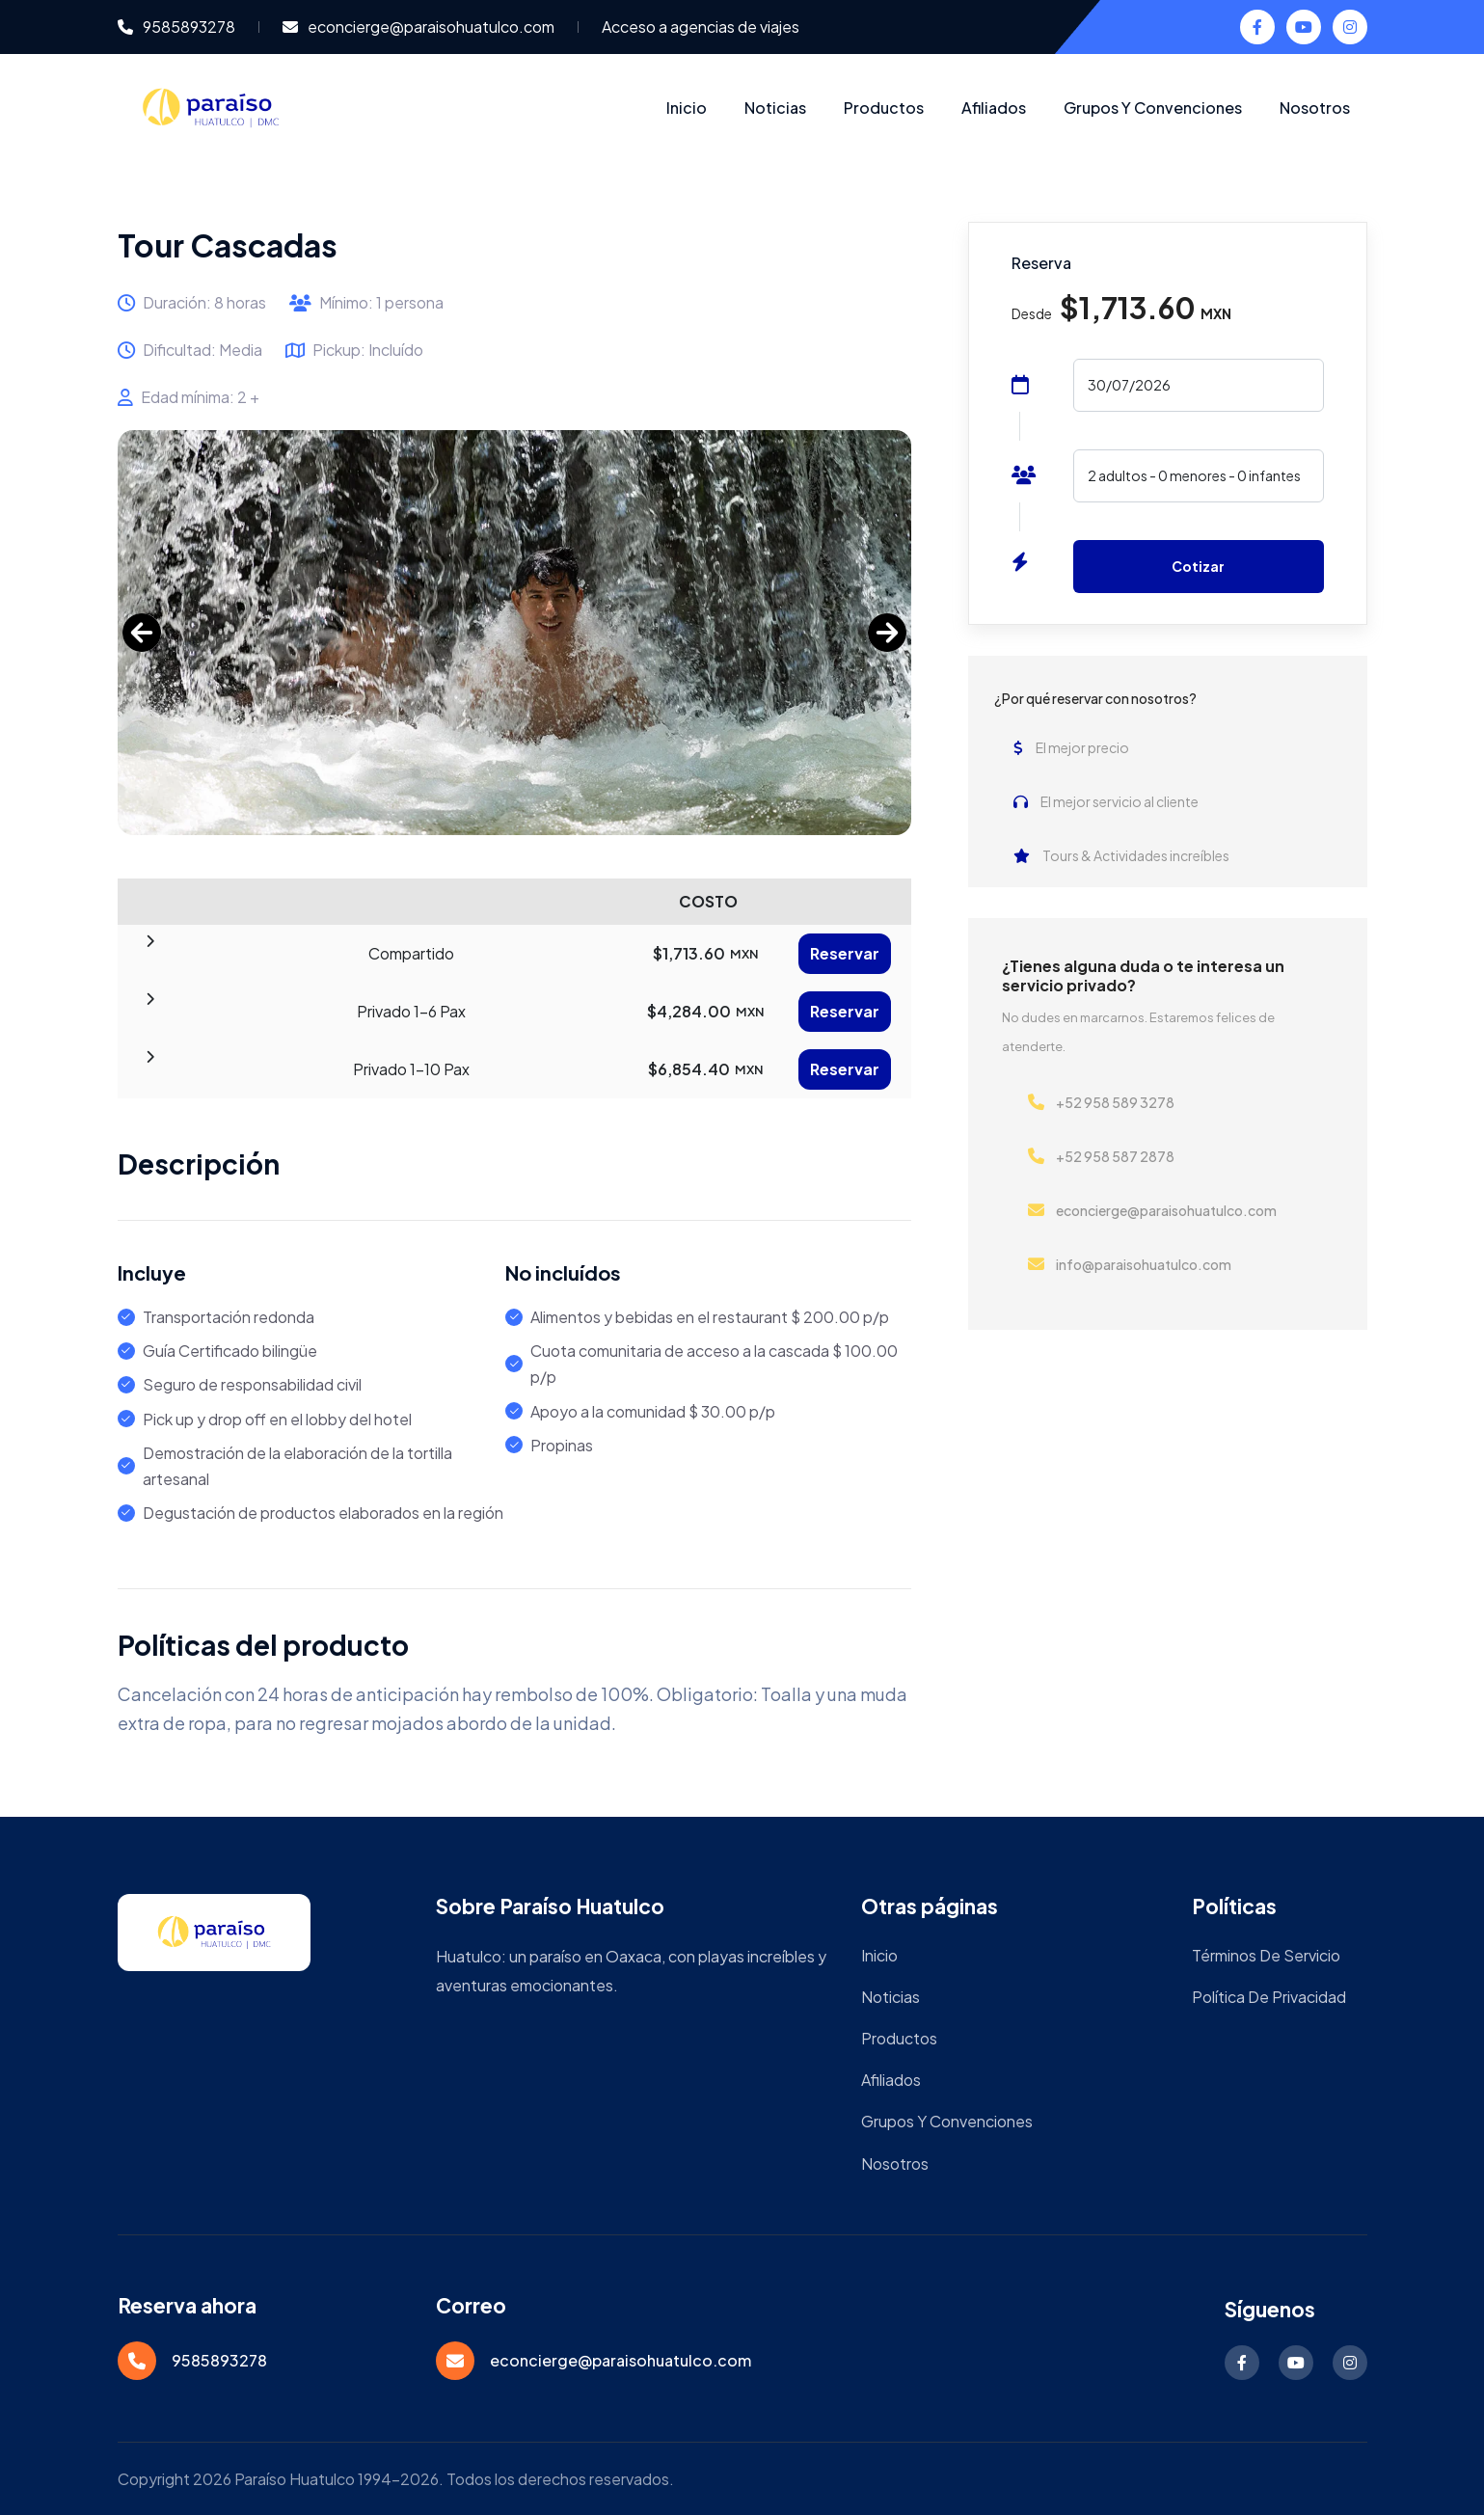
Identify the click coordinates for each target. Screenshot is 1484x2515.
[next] (887, 632)
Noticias (775, 107)
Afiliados (993, 107)
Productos (884, 107)
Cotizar (1198, 566)
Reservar (844, 953)
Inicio (686, 107)
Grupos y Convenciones (1153, 107)
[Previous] (142, 632)
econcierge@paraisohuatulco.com (418, 26)
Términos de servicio (1266, 1955)
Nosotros (1315, 107)
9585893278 (176, 26)
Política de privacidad (1269, 1997)
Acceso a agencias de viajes (700, 26)
